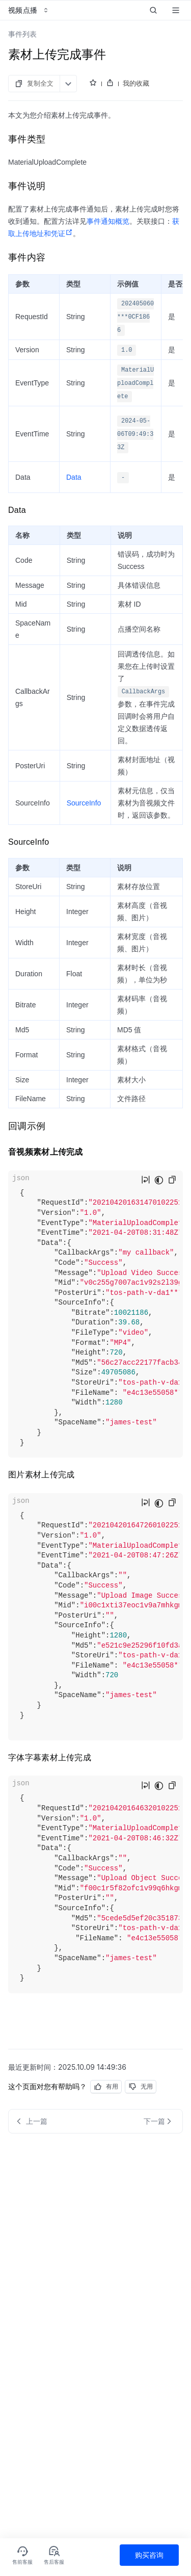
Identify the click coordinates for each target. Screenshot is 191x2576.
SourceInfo (84, 803)
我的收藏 (136, 83)
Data (73, 477)
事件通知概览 (108, 221)
